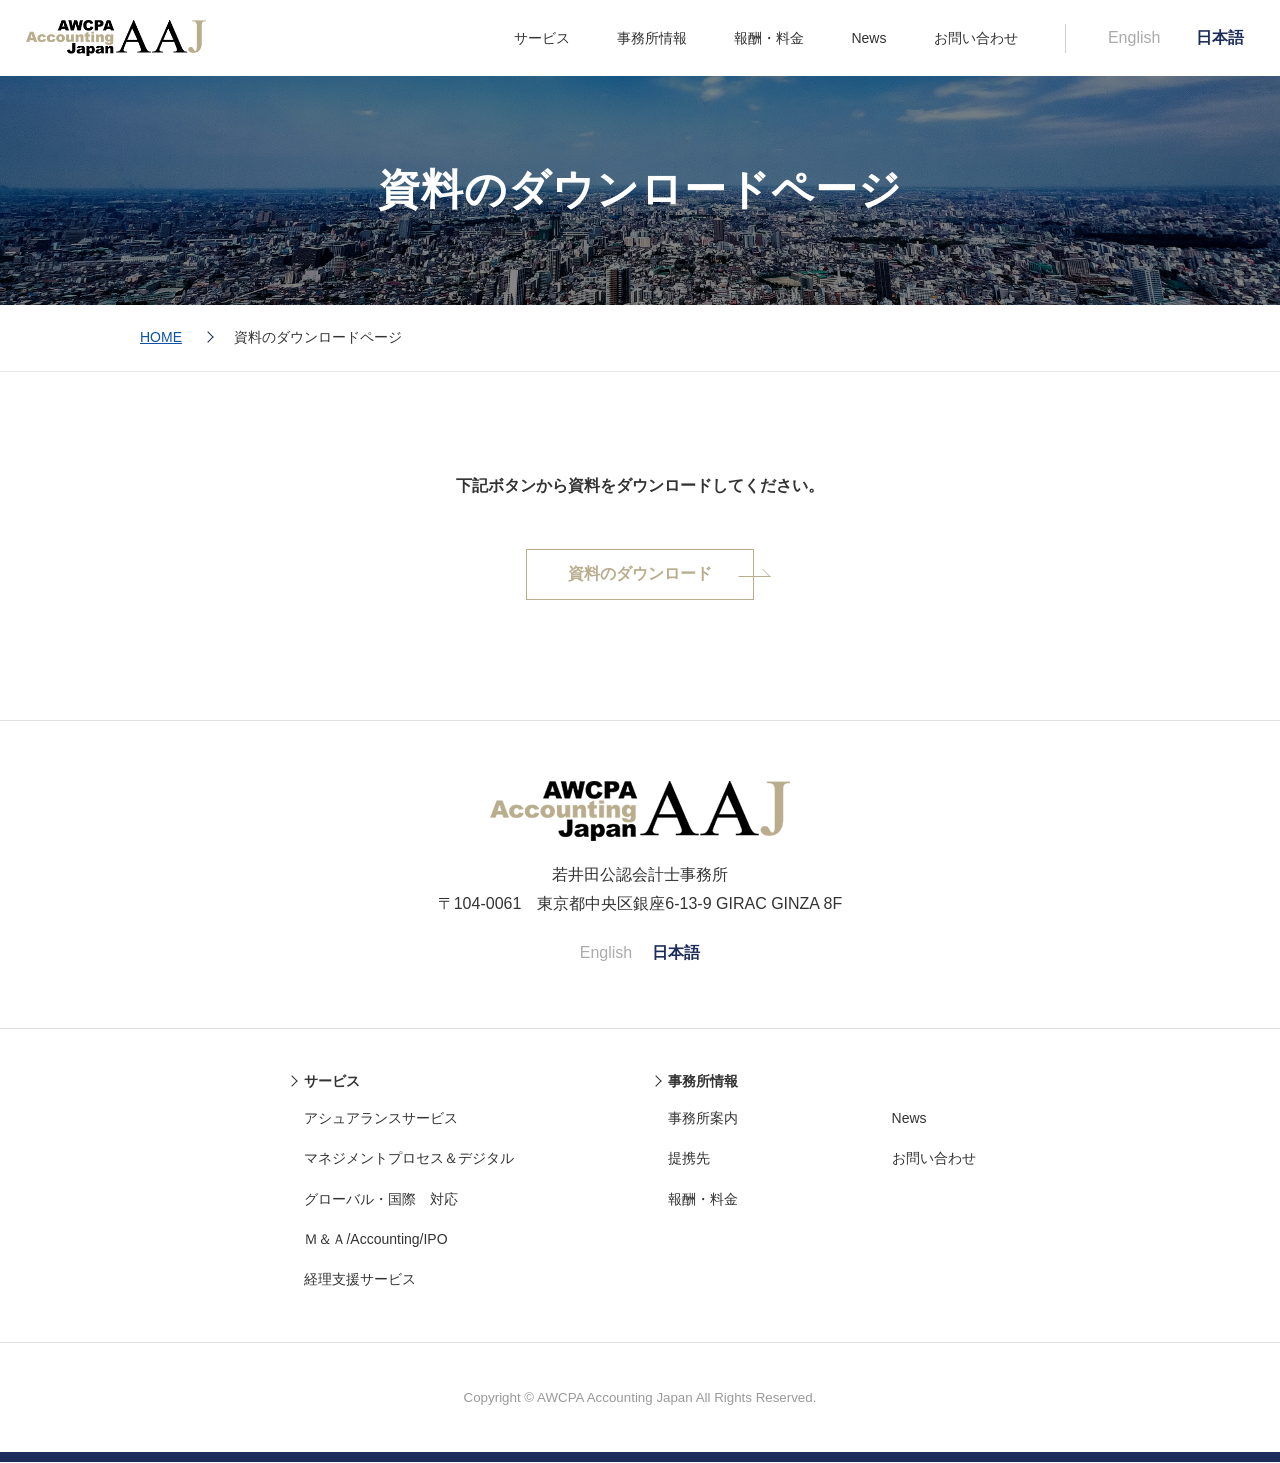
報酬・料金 (769, 38)
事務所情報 (652, 38)
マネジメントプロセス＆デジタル (409, 1159)
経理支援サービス (360, 1280)
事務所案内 (703, 1119)
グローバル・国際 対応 (381, 1200)
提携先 (689, 1159)
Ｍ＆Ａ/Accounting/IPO (375, 1240)
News (868, 38)
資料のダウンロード (640, 574)
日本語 (1220, 37)
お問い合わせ (976, 38)
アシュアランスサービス (381, 1119)
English (1134, 37)
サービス (542, 38)
